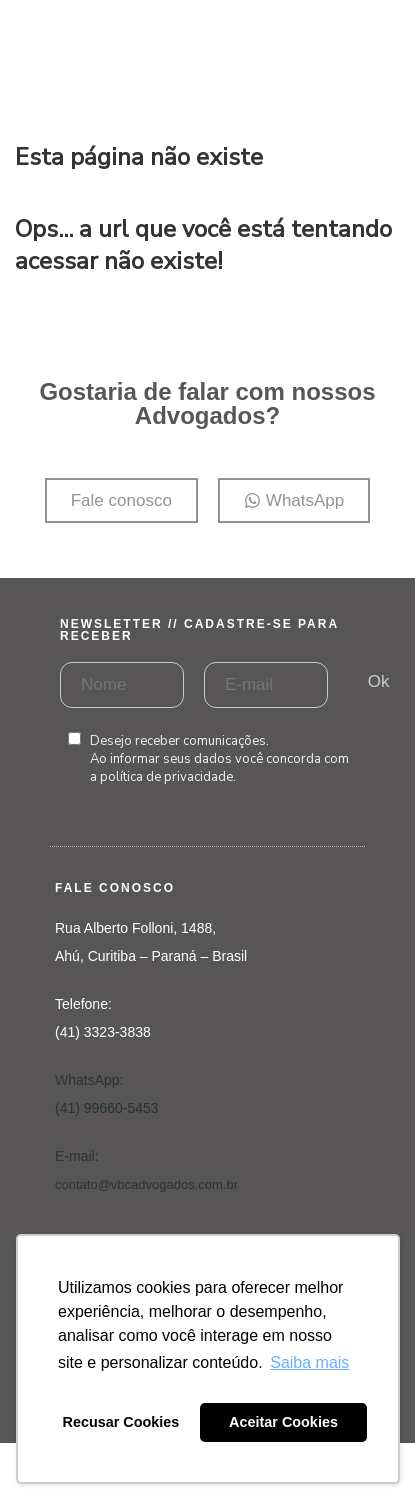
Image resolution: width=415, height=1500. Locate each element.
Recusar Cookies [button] (121, 1422)
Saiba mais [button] (309, 1362)
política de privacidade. (168, 777)
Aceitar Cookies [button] (283, 1422)
